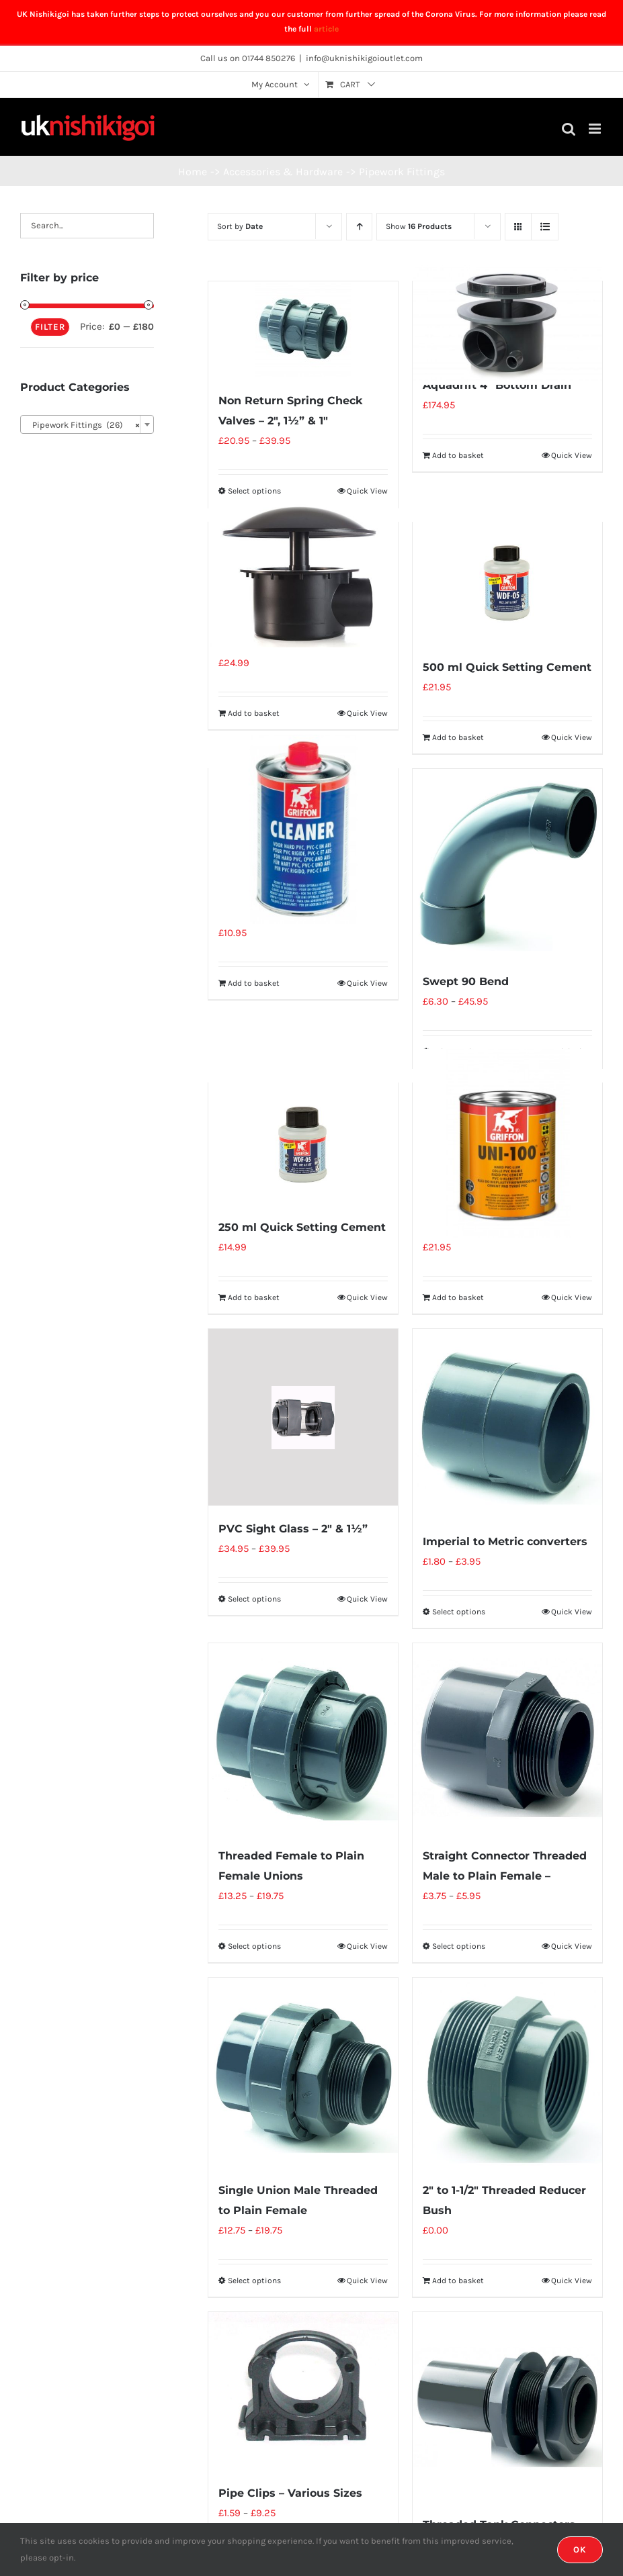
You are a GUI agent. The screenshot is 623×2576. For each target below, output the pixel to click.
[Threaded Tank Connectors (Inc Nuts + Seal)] (507, 2406)
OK (580, 2549)
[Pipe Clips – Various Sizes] (303, 2391)
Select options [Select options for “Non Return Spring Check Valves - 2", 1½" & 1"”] (254, 491)
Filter (50, 327)
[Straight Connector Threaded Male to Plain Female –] (507, 1738)
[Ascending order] (359, 226)
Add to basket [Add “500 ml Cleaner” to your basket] (254, 983)
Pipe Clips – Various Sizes (290, 2493)
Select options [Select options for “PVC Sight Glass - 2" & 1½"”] (254, 1599)
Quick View (367, 491)
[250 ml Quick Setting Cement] (303, 1144)
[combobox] (87, 424)
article (326, 29)
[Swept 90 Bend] (507, 863)
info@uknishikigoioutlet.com (364, 58)
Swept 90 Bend (466, 981)
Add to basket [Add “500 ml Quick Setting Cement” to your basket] (458, 737)
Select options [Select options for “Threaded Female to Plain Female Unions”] (254, 1946)
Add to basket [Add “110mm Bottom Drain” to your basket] (254, 713)
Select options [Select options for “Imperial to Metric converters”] (458, 1611)
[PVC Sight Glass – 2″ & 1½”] (303, 1417)
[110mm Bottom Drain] (303, 571)
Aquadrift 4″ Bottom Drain (497, 385)
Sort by (240, 226)
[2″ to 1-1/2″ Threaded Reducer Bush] (507, 2072)
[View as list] (545, 227)
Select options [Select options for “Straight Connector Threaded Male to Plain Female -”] (458, 1946)
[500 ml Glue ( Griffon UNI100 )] (507, 1144)
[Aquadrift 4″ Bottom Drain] (507, 321)
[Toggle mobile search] (568, 129)
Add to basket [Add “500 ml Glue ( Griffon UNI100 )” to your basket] (458, 1297)
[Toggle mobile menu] (596, 129)
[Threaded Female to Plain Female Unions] (303, 1738)
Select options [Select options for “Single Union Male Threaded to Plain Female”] (254, 2280)
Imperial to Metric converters (505, 1541)
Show (419, 226)
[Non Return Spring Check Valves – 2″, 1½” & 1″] (303, 329)
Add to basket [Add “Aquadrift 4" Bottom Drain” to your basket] (458, 455)
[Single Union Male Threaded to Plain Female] (303, 2072)
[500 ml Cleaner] (303, 829)
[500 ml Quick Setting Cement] (507, 583)
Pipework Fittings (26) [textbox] (83, 425)
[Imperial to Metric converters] (507, 1423)
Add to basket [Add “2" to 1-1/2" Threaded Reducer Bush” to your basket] (458, 2280)
